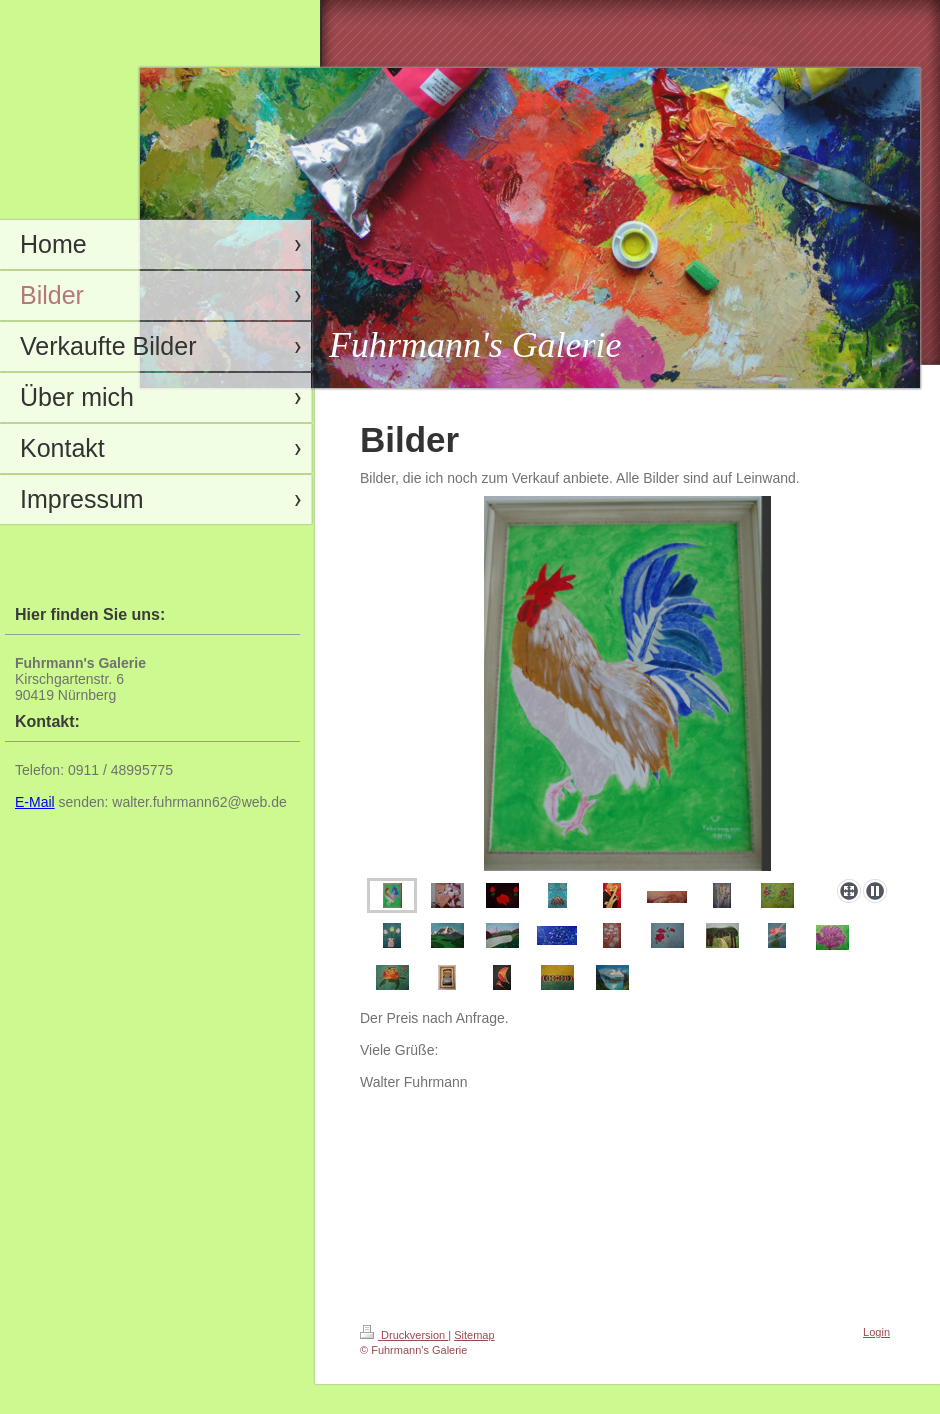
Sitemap (474, 1335)
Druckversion (404, 1335)
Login (876, 1332)
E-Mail (35, 802)
